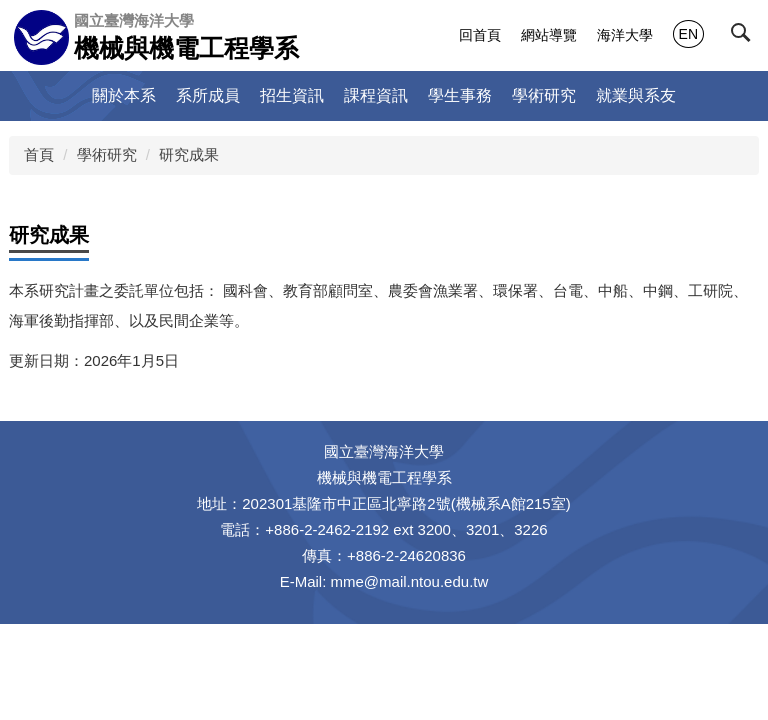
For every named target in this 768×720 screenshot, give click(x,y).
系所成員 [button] (208, 95)
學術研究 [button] (544, 95)
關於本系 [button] (124, 95)
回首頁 (480, 35)
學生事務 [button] (460, 95)
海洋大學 (625, 35)
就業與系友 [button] (636, 95)
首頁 (39, 154)
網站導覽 (549, 35)
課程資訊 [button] (376, 95)
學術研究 (107, 154)
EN (688, 34)
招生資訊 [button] (292, 95)
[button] (745, 37)
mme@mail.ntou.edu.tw (410, 581)
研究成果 (189, 154)
